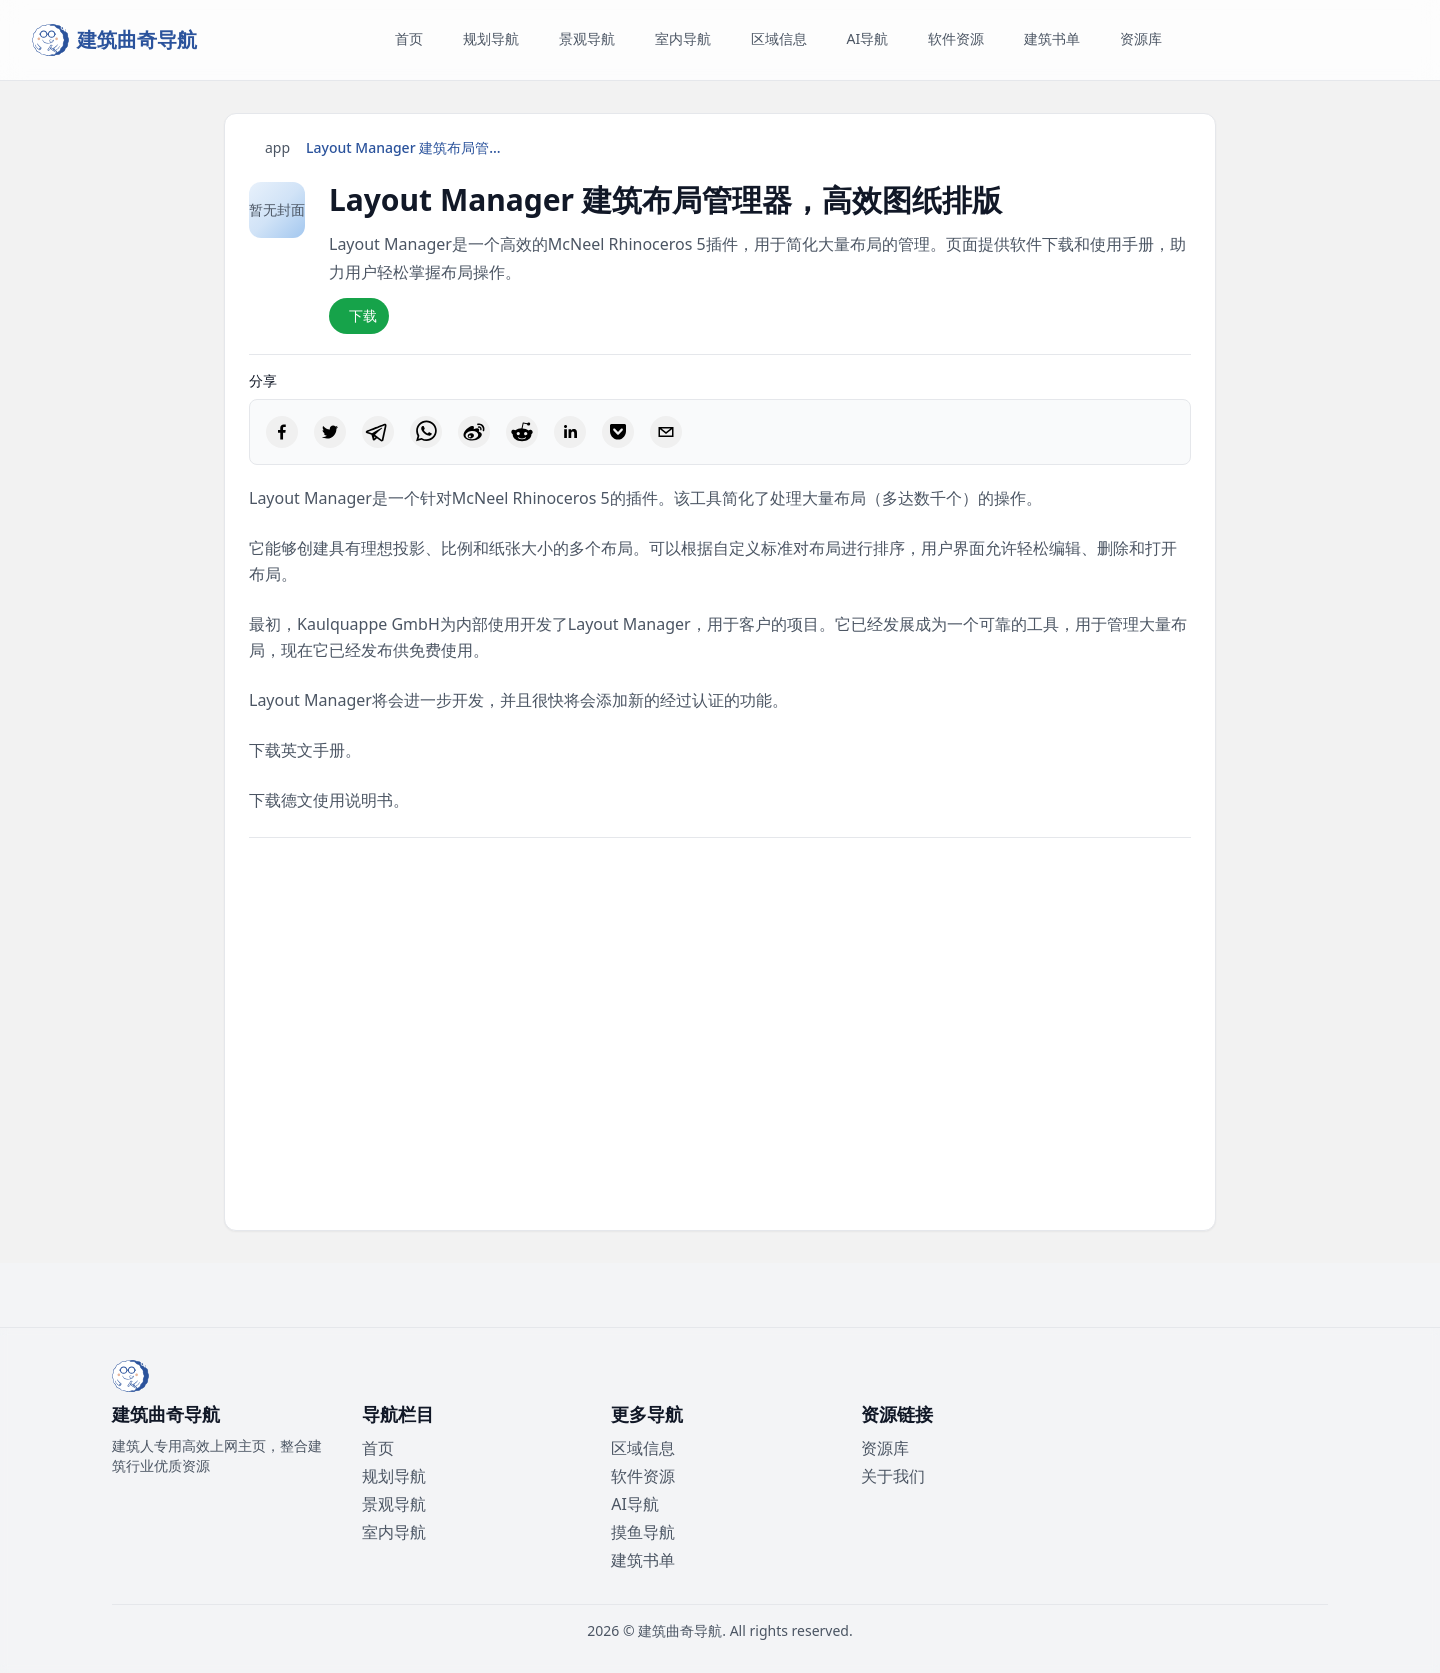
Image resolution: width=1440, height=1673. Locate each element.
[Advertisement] (720, 1034)
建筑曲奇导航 (680, 1630)
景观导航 (394, 1504)
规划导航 (394, 1476)
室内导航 (394, 1532)
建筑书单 (643, 1560)
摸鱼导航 (643, 1532)
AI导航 (635, 1504)
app (277, 147)
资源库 (885, 1448)
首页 (378, 1448)
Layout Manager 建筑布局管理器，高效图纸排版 (406, 147)
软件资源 (643, 1476)
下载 (363, 315)
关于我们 (893, 1476)
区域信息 (643, 1448)
